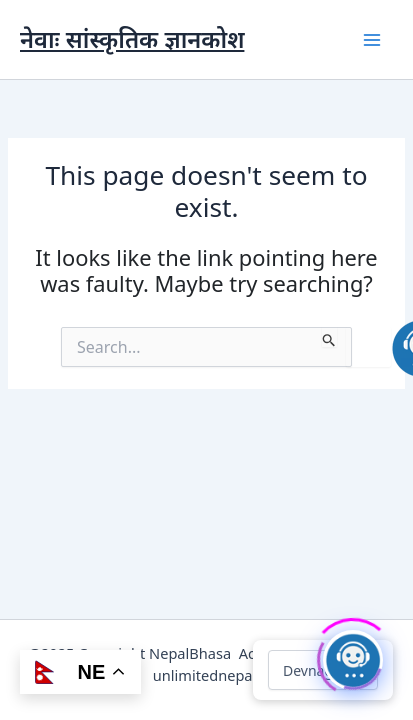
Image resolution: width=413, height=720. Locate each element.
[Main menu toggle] (372, 40)
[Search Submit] (329, 337)
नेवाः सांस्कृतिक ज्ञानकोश (132, 39)
